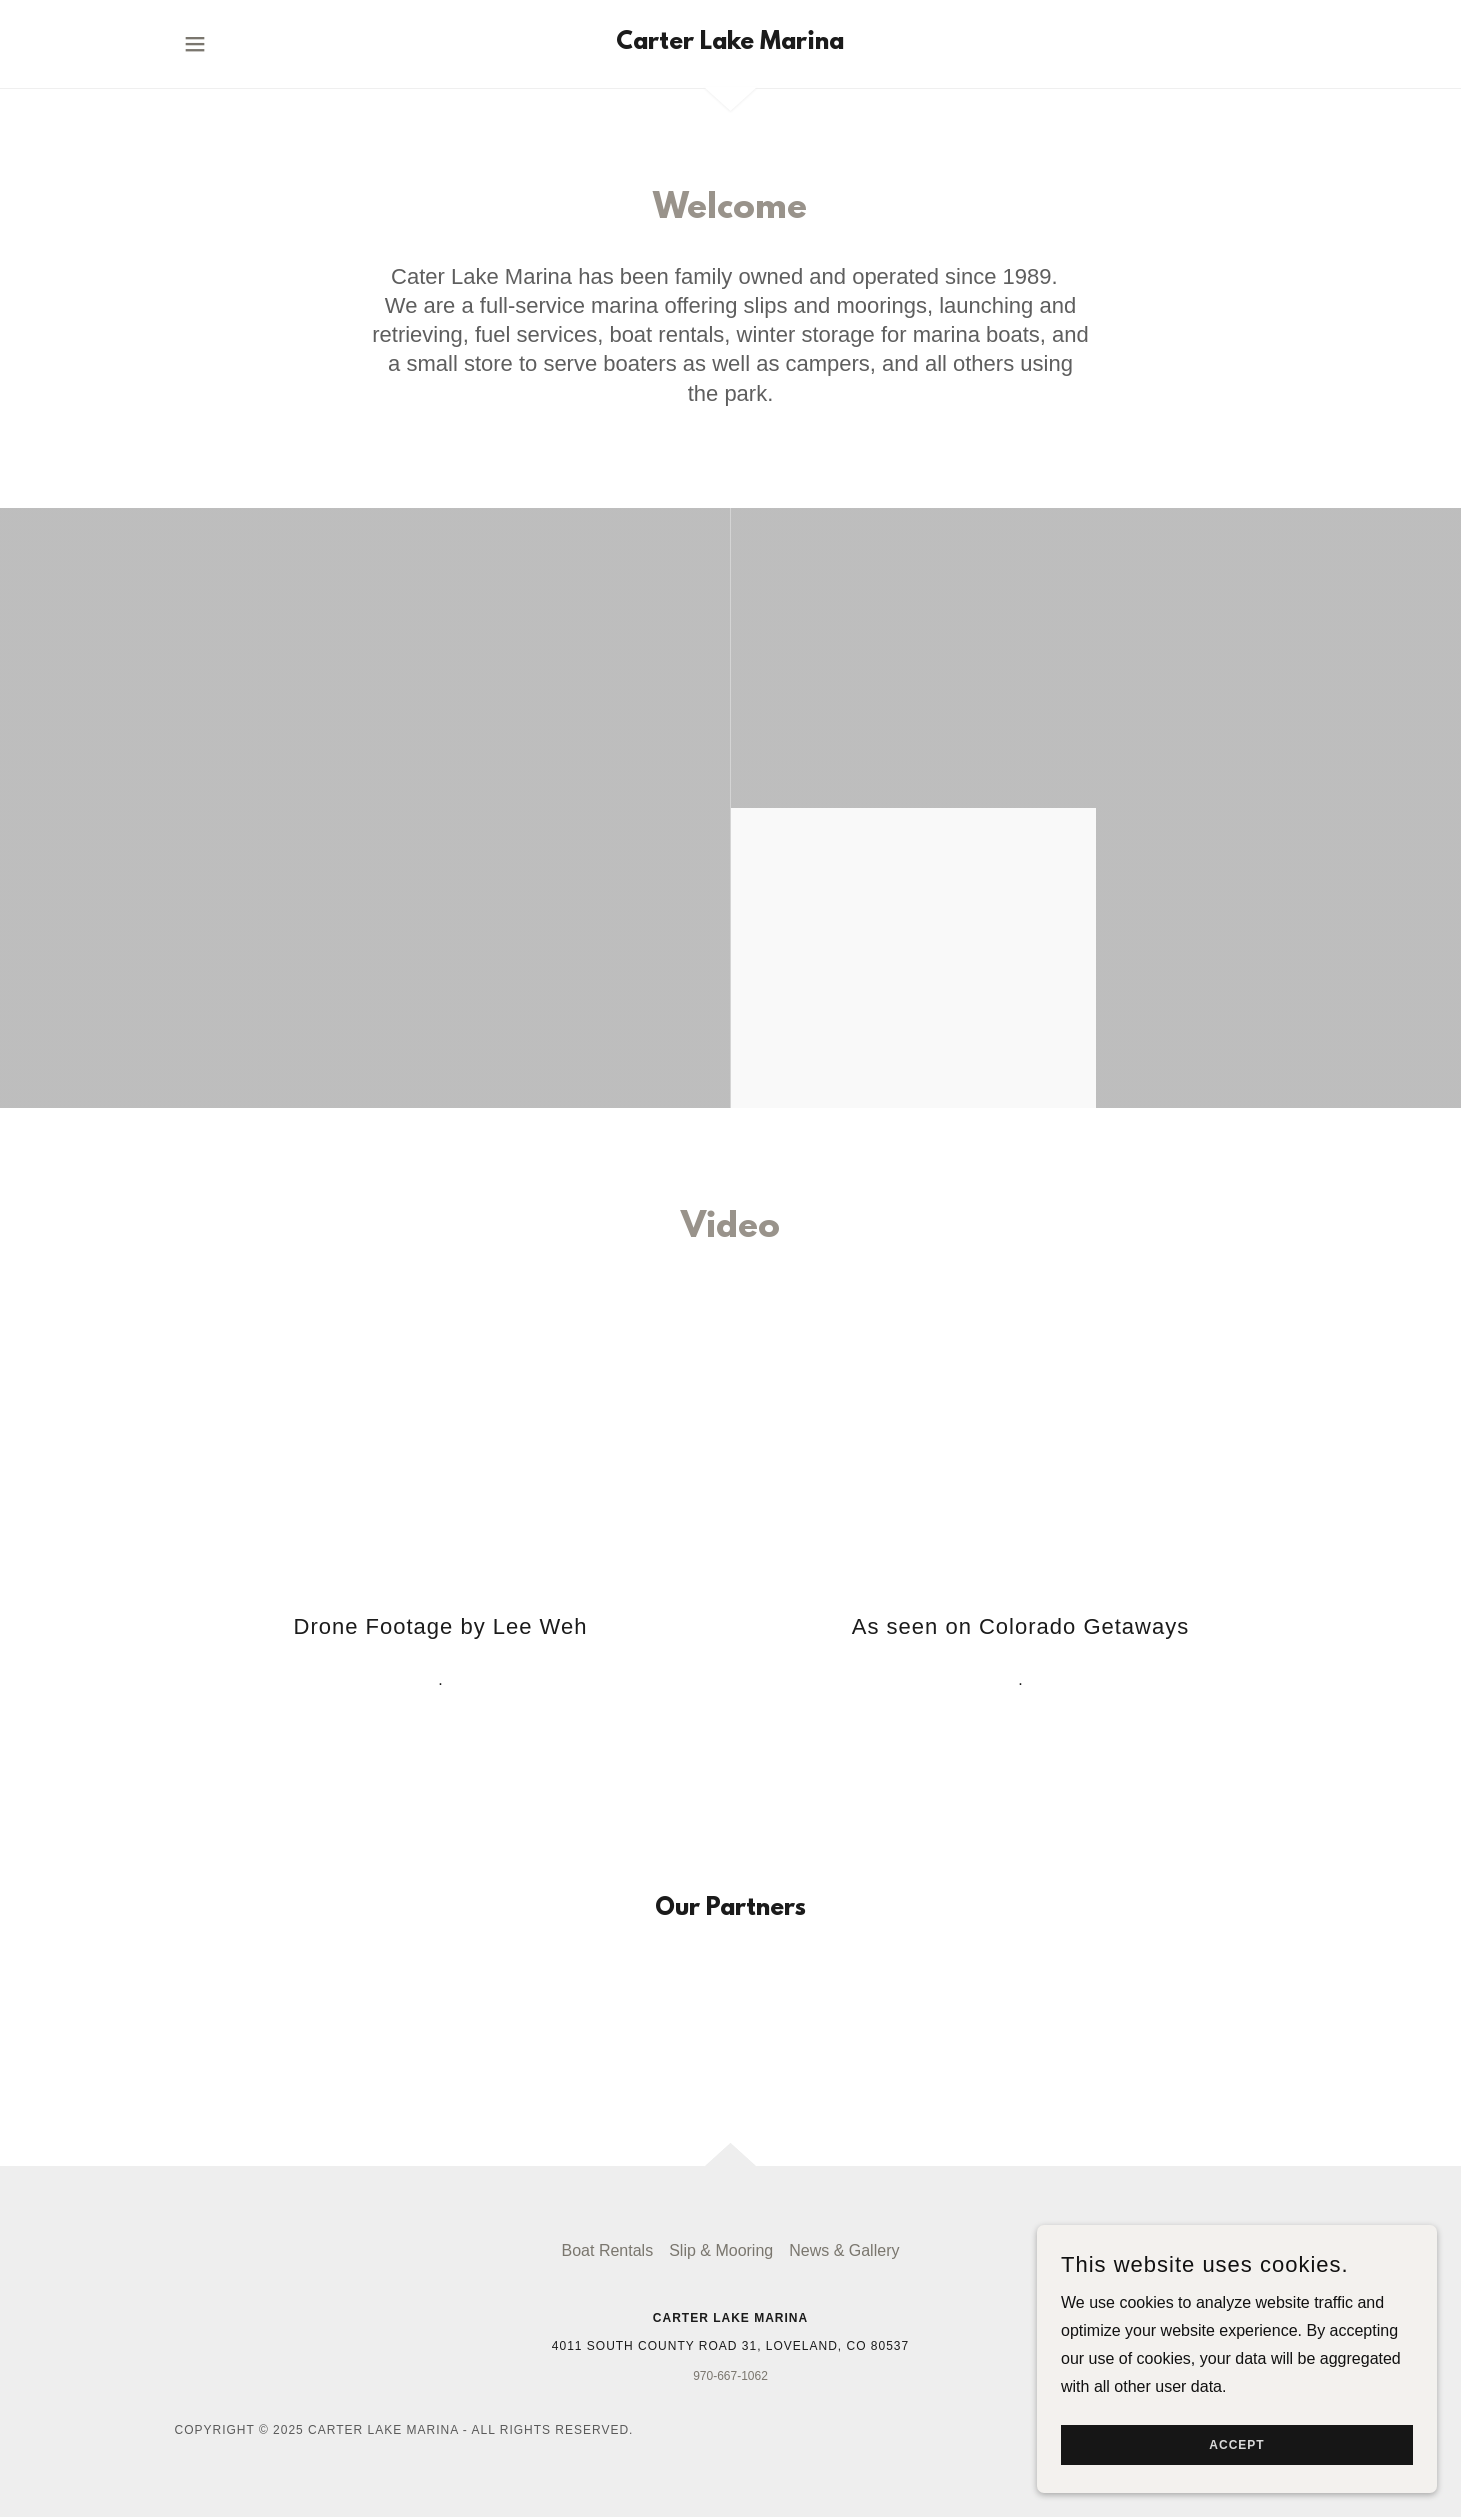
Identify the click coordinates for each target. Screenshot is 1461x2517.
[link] (730, 43)
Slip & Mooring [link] (721, 2250)
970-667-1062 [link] (730, 2376)
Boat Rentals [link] (608, 2250)
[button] (195, 44)
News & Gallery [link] (844, 2250)
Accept (1236, 2445)
